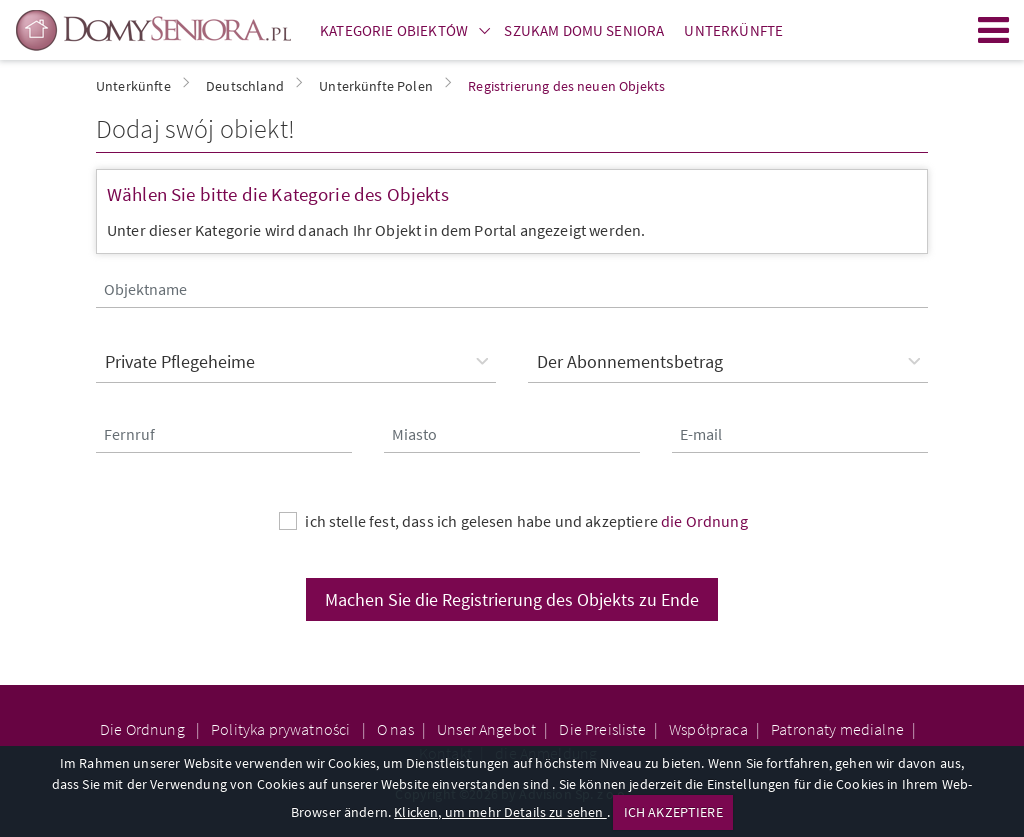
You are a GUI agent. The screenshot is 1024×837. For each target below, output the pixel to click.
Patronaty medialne (837, 729)
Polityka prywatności (282, 729)
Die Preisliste (602, 729)
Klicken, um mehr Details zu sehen (500, 812)
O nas (395, 729)
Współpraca (708, 729)
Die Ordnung (144, 729)
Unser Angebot (486, 729)
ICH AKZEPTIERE (673, 812)
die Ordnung (704, 521)
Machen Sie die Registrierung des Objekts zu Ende (512, 599)
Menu (994, 30)
